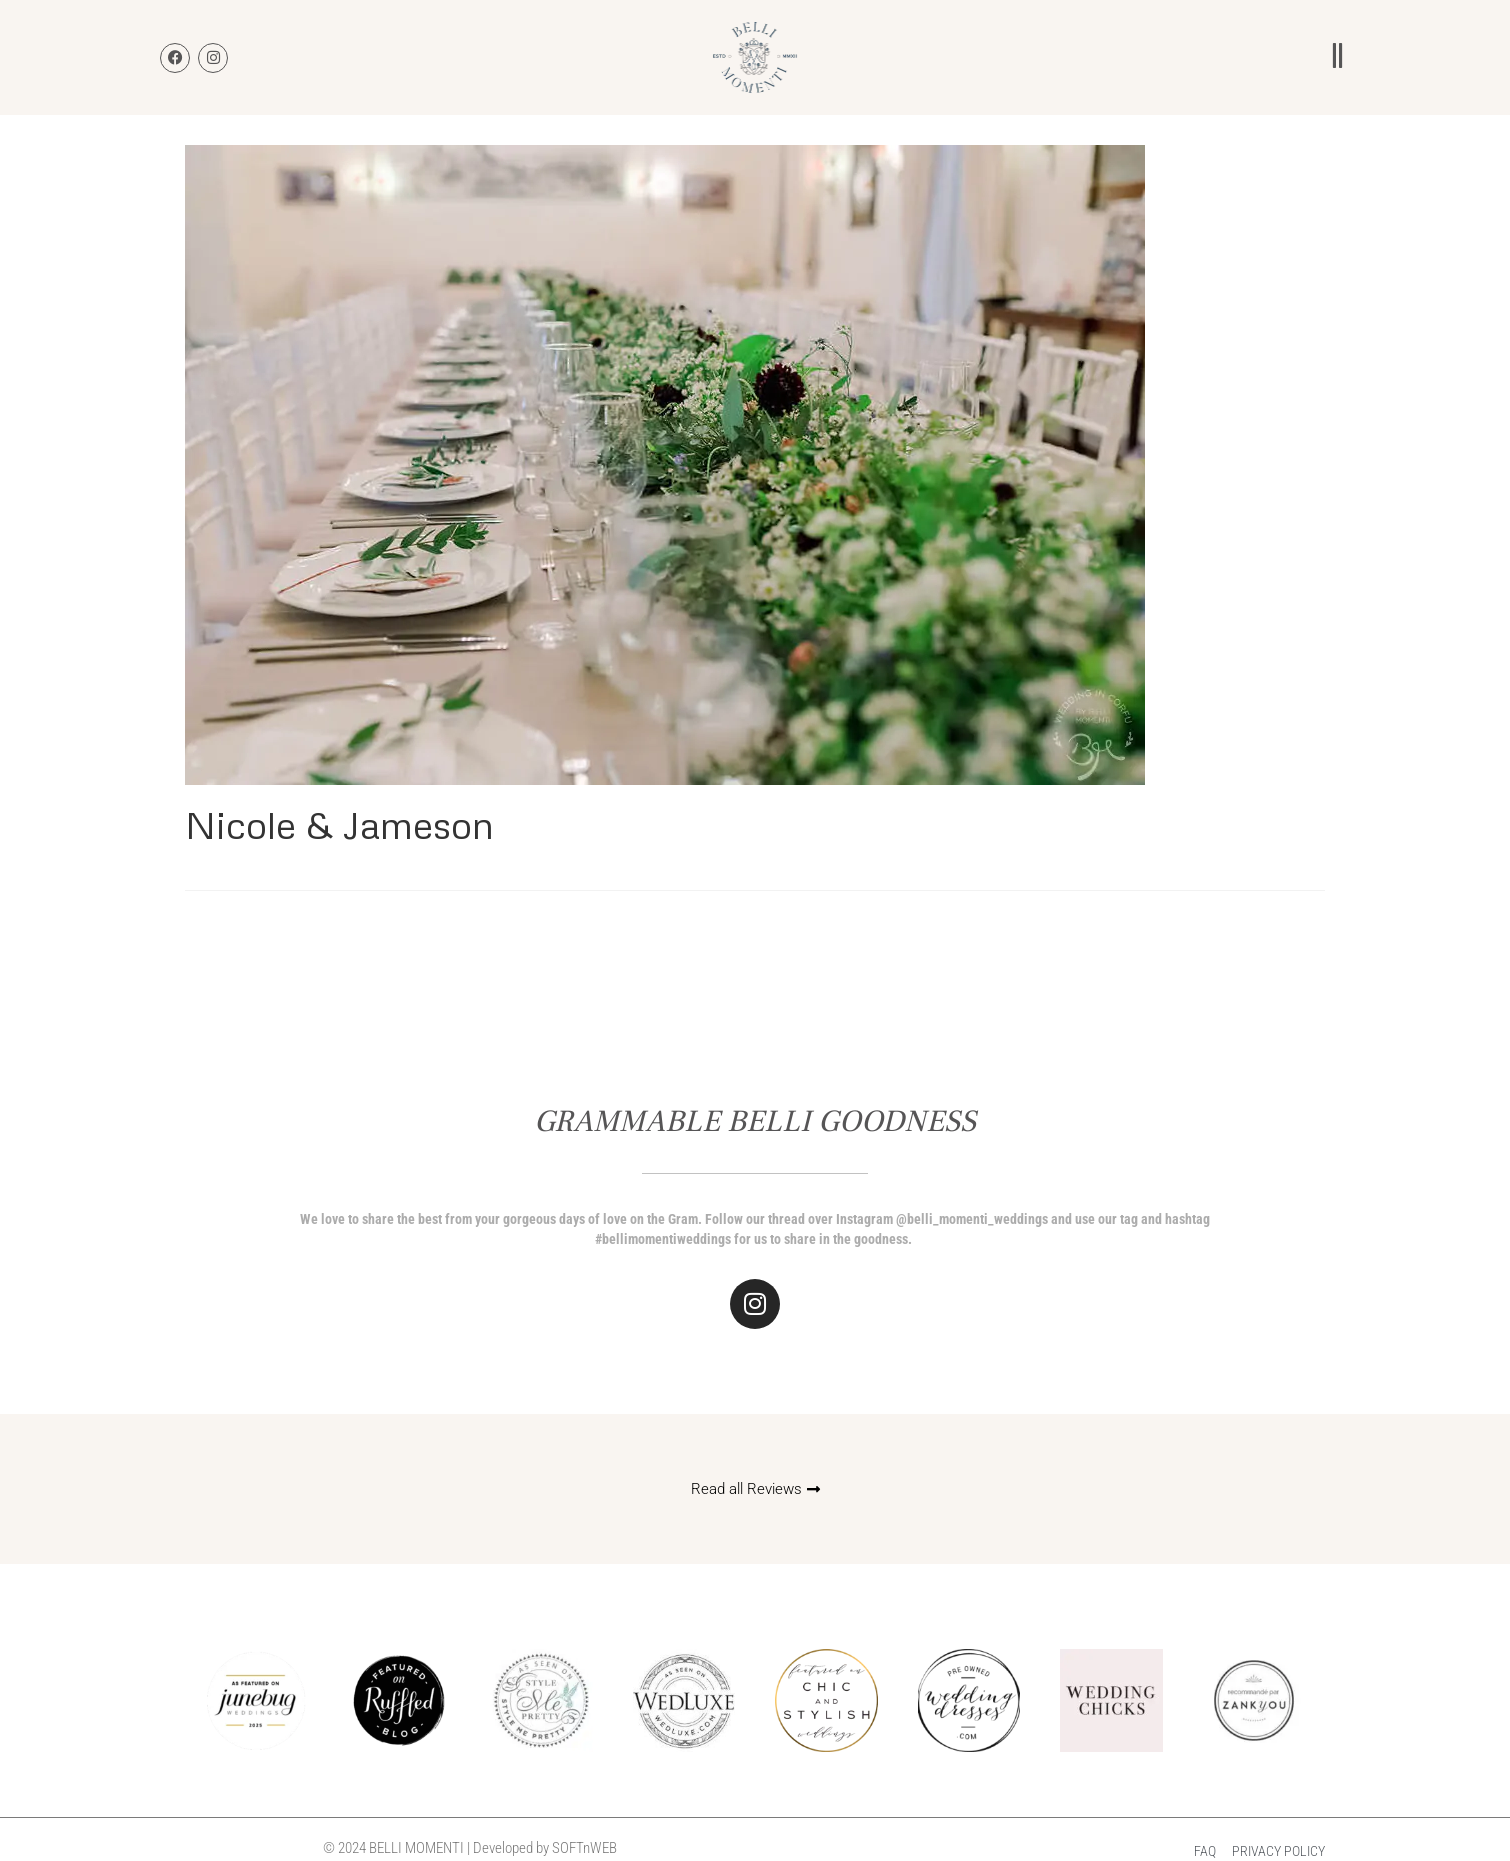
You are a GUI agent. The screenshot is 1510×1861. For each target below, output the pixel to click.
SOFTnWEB (584, 1848)
